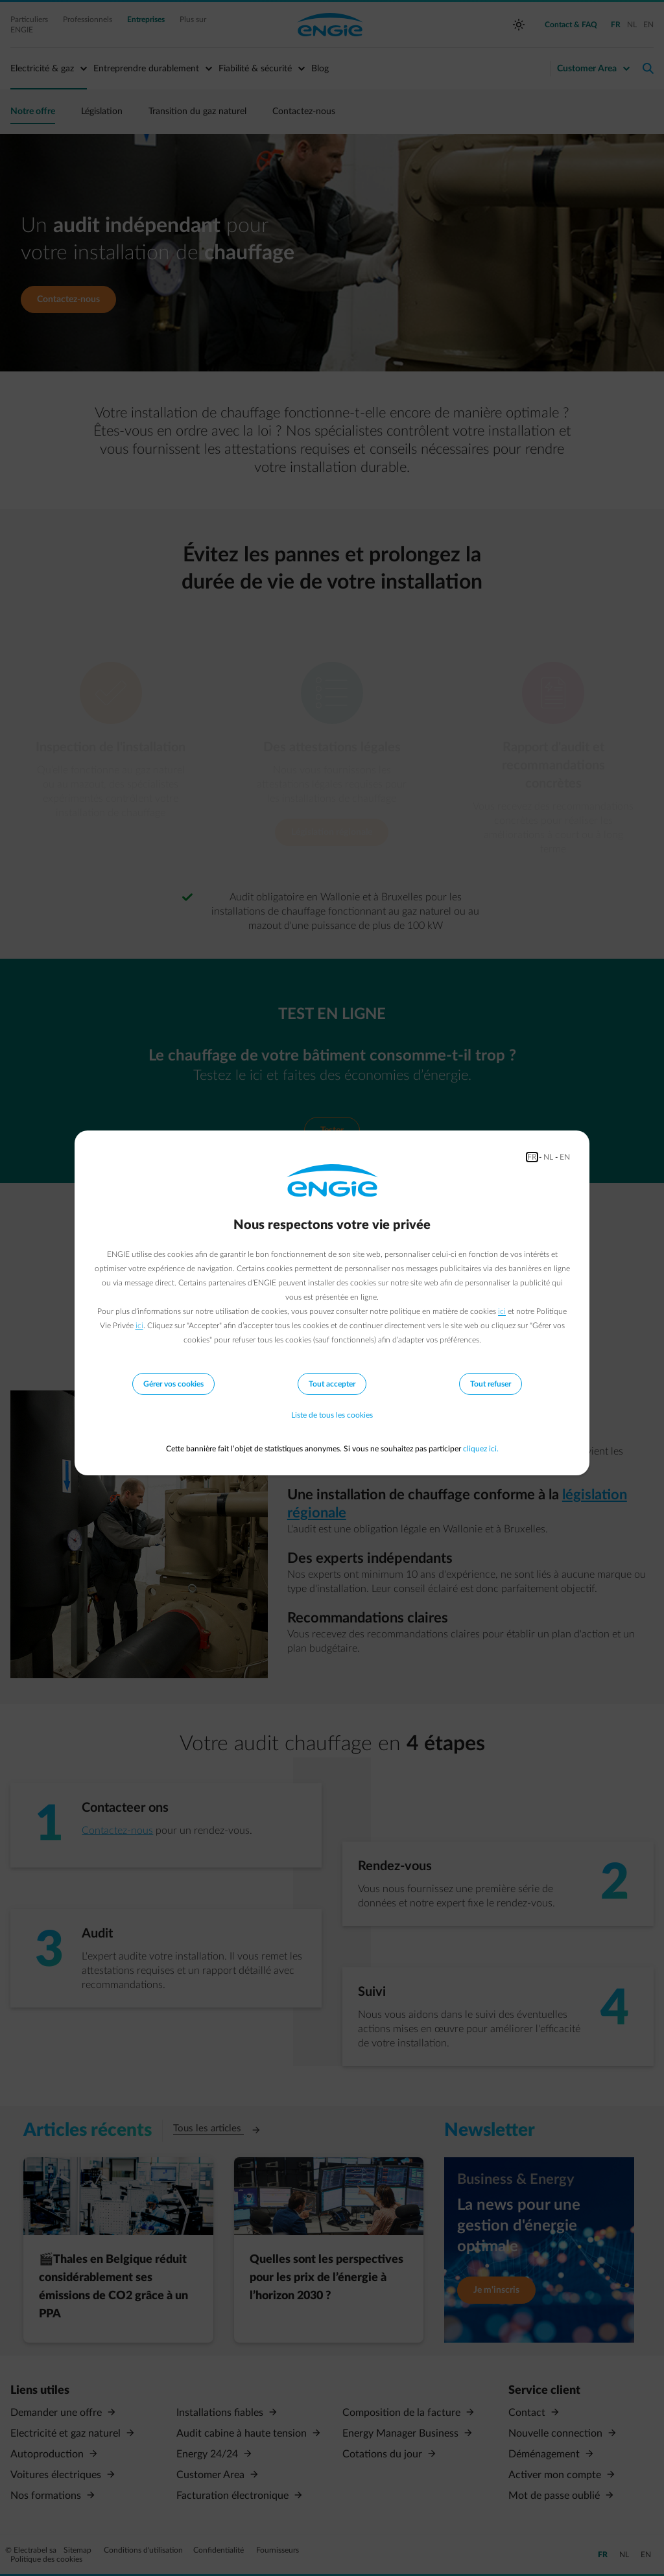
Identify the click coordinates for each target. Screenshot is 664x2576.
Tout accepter (332, 1384)
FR (532, 1157)
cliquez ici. (481, 1449)
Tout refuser (490, 1384)
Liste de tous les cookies (332, 1416)
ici (502, 1311)
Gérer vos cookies (173, 1384)
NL (548, 1157)
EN (565, 1157)
